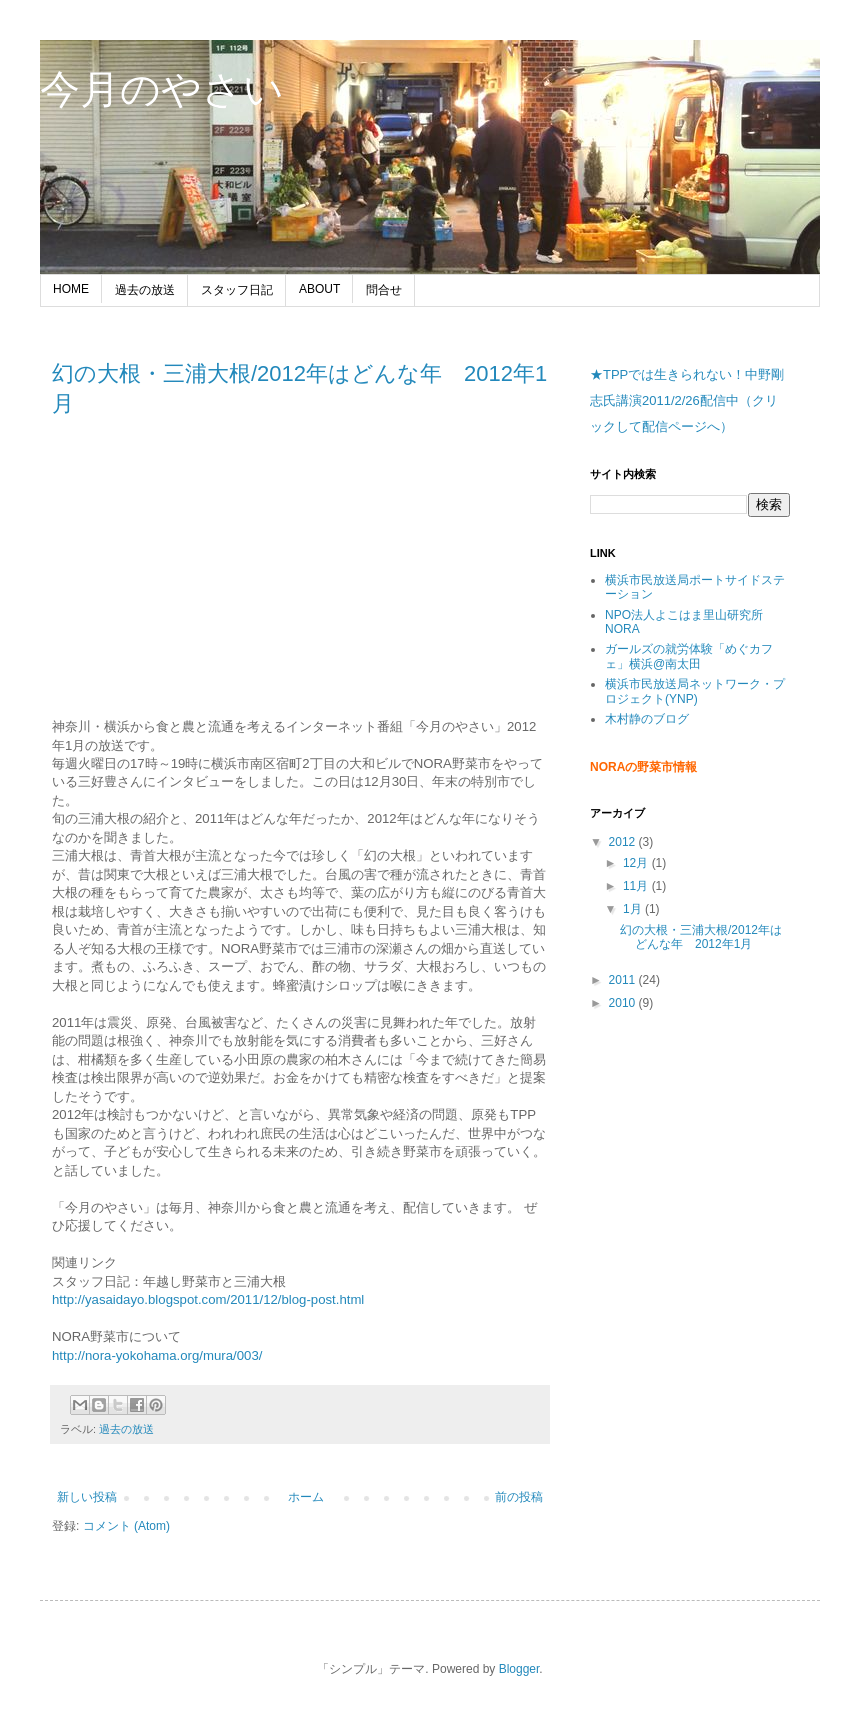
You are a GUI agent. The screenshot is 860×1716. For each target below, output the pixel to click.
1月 (634, 909)
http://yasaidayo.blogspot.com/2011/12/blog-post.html (208, 1299)
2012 (624, 842)
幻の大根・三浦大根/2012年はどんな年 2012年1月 (701, 937)
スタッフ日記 (237, 290)
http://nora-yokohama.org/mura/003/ (157, 1355)
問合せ (384, 290)
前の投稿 (519, 1497)
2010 (624, 1003)
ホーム (306, 1497)
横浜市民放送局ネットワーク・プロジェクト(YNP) (695, 691)
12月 (637, 863)
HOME (71, 289)
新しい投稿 (87, 1497)
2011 (624, 980)
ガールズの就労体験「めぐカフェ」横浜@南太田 (689, 656)
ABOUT (319, 289)
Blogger (519, 1669)
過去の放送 (145, 290)
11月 (637, 886)
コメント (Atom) (126, 1526)
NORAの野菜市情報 (643, 767)
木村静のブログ (647, 719)
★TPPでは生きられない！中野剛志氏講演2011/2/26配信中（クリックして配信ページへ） (687, 400)
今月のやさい (162, 89)
